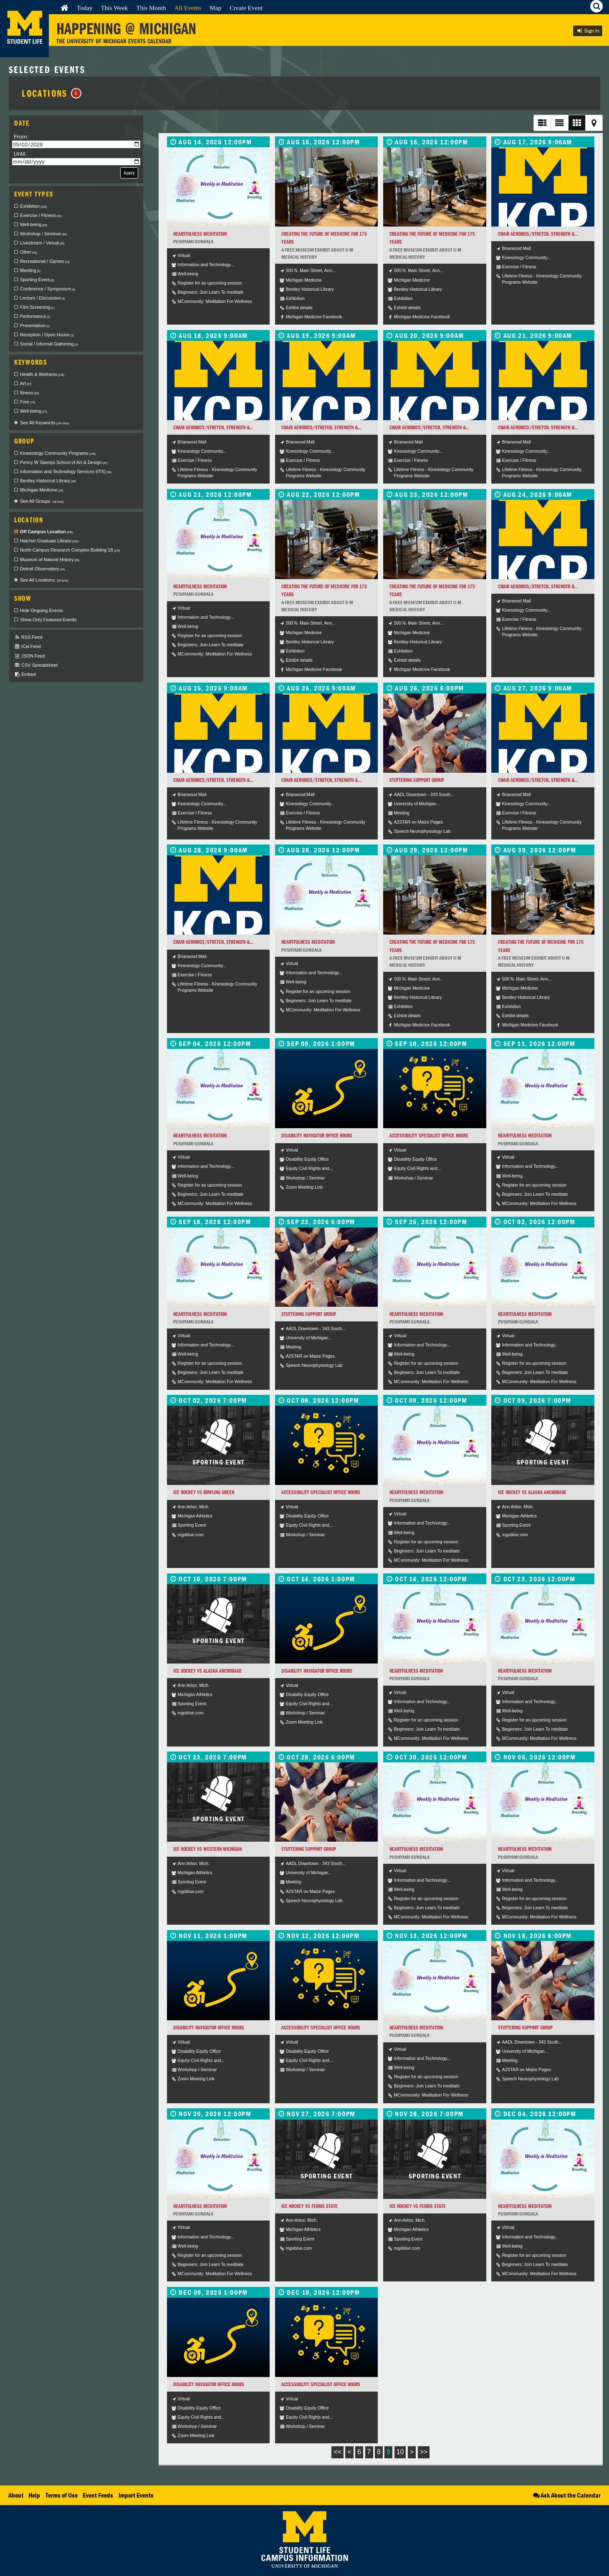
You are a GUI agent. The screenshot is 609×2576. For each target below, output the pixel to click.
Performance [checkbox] (35, 316)
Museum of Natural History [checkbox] (49, 559)
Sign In (587, 30)
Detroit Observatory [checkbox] (42, 568)
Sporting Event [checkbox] (37, 279)
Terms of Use (61, 2495)
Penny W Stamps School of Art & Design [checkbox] (63, 462)
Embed (24, 674)
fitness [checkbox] (29, 392)
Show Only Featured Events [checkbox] (48, 619)
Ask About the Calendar (566, 2495)
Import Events (136, 2495)
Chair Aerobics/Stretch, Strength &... (538, 233)
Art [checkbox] (25, 383)
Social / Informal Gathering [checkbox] (49, 343)
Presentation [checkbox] (35, 325)
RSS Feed (28, 637)
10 (400, 2451)
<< (337, 2451)
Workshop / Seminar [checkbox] (43, 233)
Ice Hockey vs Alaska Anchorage (532, 1492)
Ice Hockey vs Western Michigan (207, 1849)
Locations (51, 93)
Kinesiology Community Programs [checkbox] (58, 453)
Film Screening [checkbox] (37, 307)
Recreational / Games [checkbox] (45, 261)
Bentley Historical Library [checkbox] (48, 480)
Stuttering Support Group (416, 780)
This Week (114, 7)
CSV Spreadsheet (36, 665)
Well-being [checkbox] (33, 224)
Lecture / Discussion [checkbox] (42, 297)
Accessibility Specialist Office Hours (428, 1135)
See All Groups (42, 501)
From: (21, 137)
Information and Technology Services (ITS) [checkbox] (65, 471)
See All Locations (44, 579)
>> (424, 2451)
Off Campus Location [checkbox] (46, 531)
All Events (188, 7)
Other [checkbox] (28, 252)
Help (34, 2495)
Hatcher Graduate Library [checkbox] (49, 540)
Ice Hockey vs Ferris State (309, 2206)
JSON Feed (29, 656)
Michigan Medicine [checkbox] (41, 489)
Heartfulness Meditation (200, 233)
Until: (20, 154)
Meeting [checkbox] (30, 270)
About (15, 2495)
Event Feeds (98, 2495)
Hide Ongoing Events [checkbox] (41, 610)
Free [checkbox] (27, 401)
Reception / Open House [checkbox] (47, 334)
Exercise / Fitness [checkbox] (40, 215)
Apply (129, 172)
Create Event (246, 7)
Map (215, 7)
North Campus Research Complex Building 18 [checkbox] (70, 549)
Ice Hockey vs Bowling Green (203, 1492)
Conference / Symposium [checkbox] (47, 288)
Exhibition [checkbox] (33, 206)
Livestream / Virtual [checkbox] (42, 242)
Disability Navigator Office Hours (316, 1135)
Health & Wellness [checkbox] (42, 374)
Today (85, 7)
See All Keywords (44, 422)
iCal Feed (27, 646)
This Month (151, 7)
